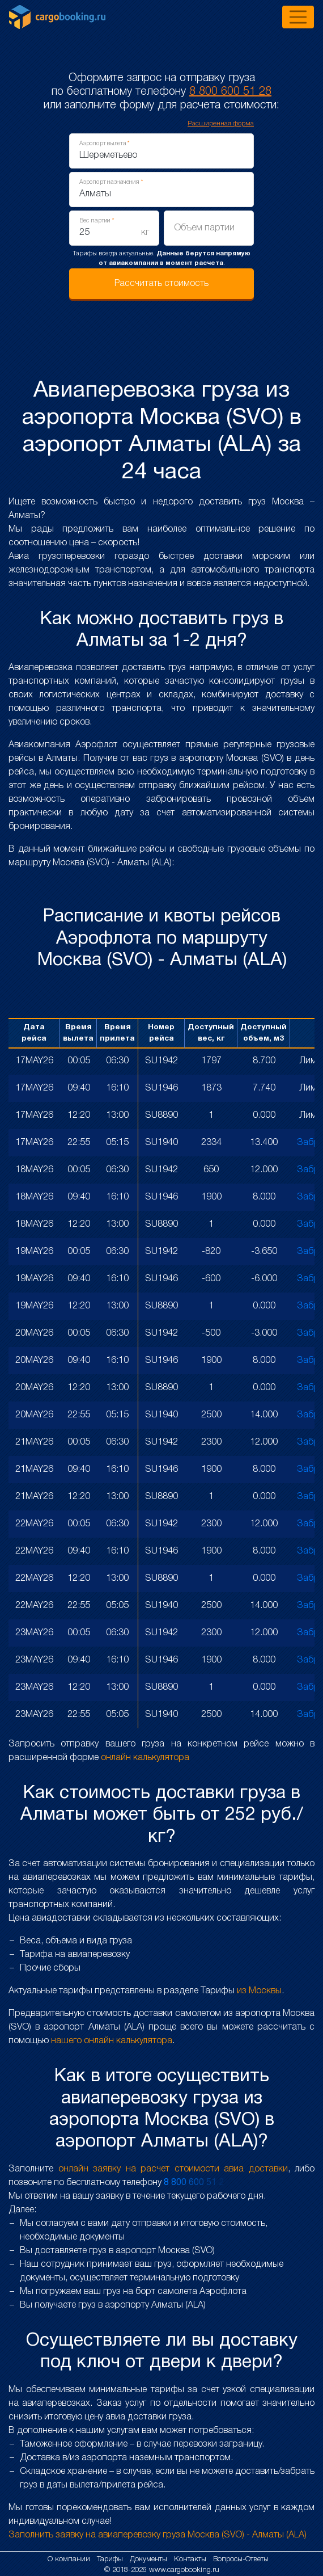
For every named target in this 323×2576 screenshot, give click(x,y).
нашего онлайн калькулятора (111, 2041)
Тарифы (111, 2559)
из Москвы (259, 1991)
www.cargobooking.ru (184, 2570)
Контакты (191, 2559)
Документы (149, 2559)
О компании (70, 2559)
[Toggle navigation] (298, 17)
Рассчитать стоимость (161, 284)
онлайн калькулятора (145, 1758)
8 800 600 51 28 (230, 92)
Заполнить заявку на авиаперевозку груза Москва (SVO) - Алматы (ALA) (157, 2535)
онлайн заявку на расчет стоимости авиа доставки (173, 2169)
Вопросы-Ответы (241, 2559)
